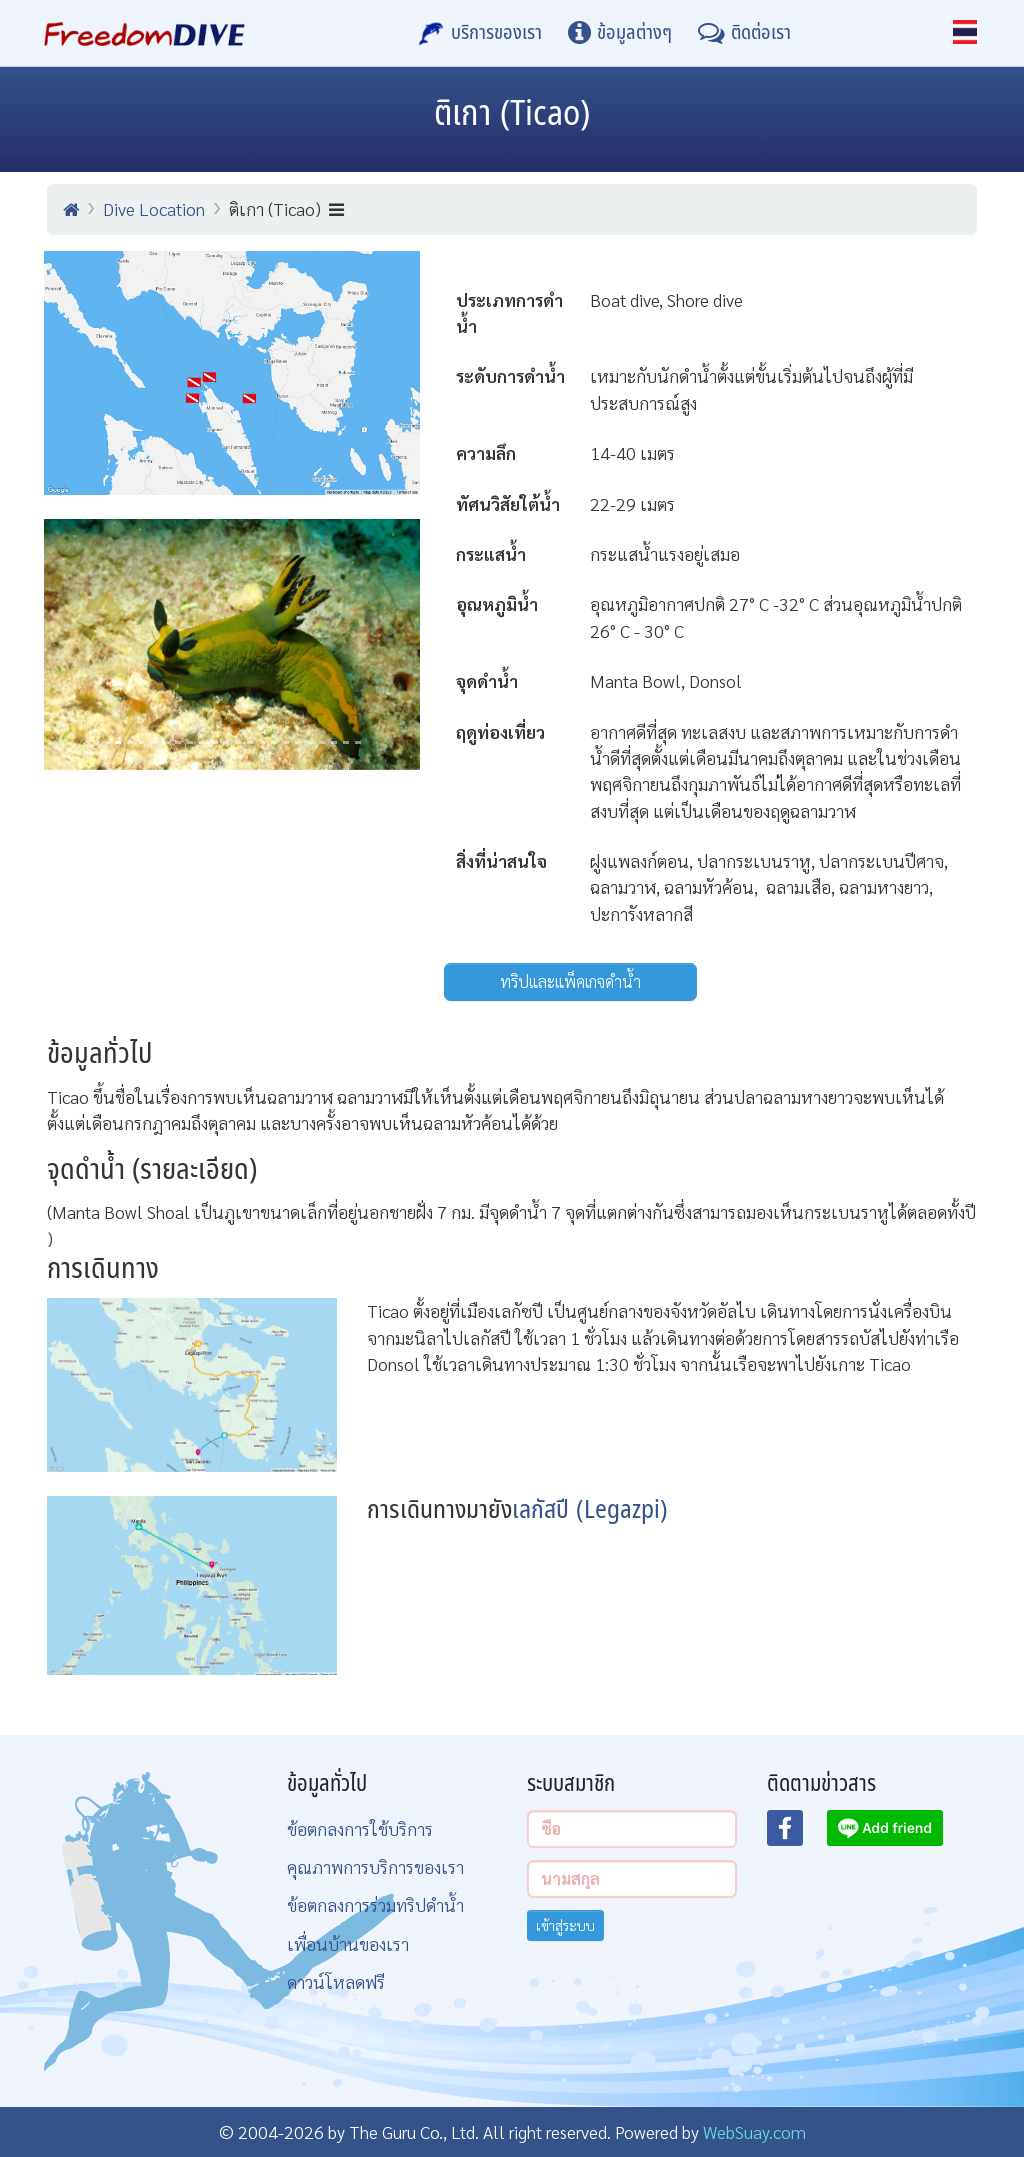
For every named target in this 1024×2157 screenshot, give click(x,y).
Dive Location (154, 208)
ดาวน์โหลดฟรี (336, 1981)
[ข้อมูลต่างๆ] (620, 33)
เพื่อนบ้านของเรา (348, 1943)
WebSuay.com (754, 2131)
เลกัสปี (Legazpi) (590, 1510)
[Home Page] (144, 33)
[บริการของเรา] (480, 33)
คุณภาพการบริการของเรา (375, 1866)
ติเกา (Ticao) (286, 208)
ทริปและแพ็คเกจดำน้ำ (570, 981)
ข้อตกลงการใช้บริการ (360, 1828)
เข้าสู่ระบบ (565, 1925)
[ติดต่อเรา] (744, 33)
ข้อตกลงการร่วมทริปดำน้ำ (375, 1904)
